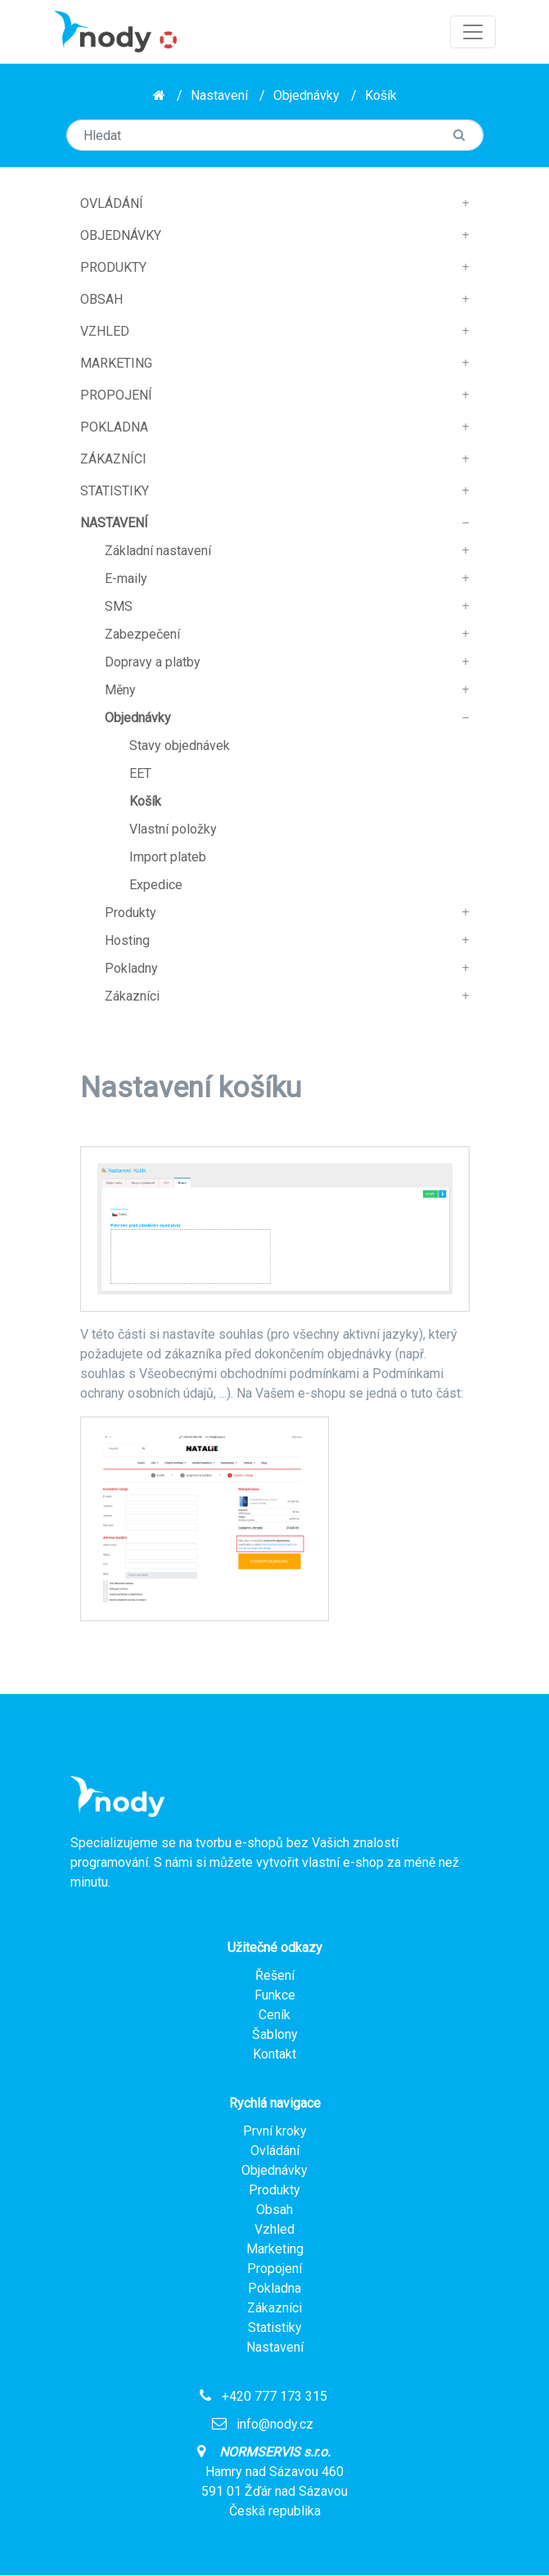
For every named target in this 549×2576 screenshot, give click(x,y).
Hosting (127, 940)
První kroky (275, 2131)
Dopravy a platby (152, 662)
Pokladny (131, 968)
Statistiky (114, 491)
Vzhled (104, 331)
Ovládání (111, 203)
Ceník (274, 2014)
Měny (120, 690)
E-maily (126, 578)
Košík (381, 95)
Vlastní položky (173, 829)
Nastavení (219, 95)
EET (140, 773)
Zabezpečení (142, 634)
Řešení (275, 1975)
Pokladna (114, 427)
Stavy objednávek (179, 745)
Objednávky (306, 95)
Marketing (116, 363)
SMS (119, 606)
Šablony (275, 2034)
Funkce (274, 1995)
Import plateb (167, 857)
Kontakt (274, 2054)
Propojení (116, 395)
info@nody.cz (274, 2424)
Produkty (113, 267)
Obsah (101, 299)
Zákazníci (113, 459)
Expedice (155, 885)
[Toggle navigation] (473, 32)
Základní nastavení (158, 550)
